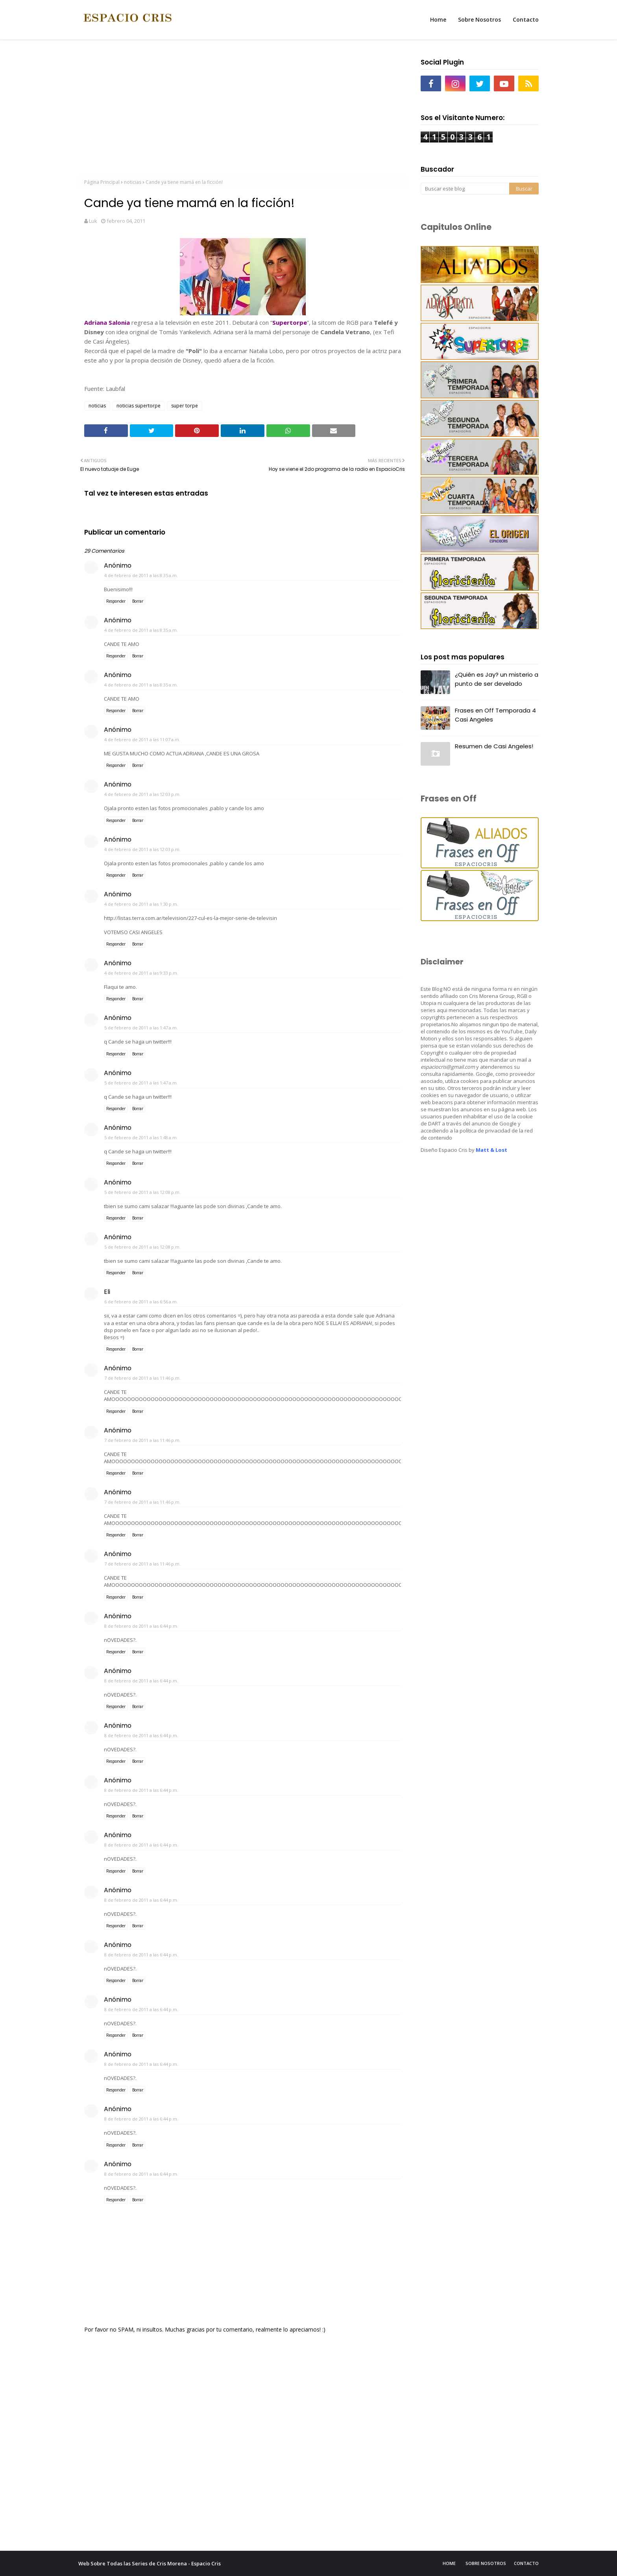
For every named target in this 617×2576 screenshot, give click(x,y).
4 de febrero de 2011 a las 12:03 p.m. (142, 794)
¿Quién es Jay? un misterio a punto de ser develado (496, 679)
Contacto (526, 2563)
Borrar (137, 601)
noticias (132, 182)
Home (449, 2563)
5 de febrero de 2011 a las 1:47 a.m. (141, 1028)
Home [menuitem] (438, 19)
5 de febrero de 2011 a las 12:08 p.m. (142, 1192)
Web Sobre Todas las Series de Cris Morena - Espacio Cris (149, 2563)
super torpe (184, 405)
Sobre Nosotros (486, 2563)
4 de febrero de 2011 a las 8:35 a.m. (141, 575)
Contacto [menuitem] (526, 19)
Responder (116, 601)
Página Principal (102, 182)
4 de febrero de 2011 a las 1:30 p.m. (141, 904)
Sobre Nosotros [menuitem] (479, 19)
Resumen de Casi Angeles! (494, 746)
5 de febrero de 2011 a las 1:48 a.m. (141, 1137)
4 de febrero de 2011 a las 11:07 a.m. (142, 739)
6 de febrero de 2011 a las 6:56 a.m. (141, 1302)
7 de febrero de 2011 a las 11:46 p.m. (142, 1378)
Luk (93, 220)
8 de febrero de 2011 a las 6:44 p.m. (141, 1626)
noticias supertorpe (138, 405)
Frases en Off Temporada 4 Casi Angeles (495, 715)
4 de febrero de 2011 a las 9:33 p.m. (141, 973)
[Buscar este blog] (465, 188)
